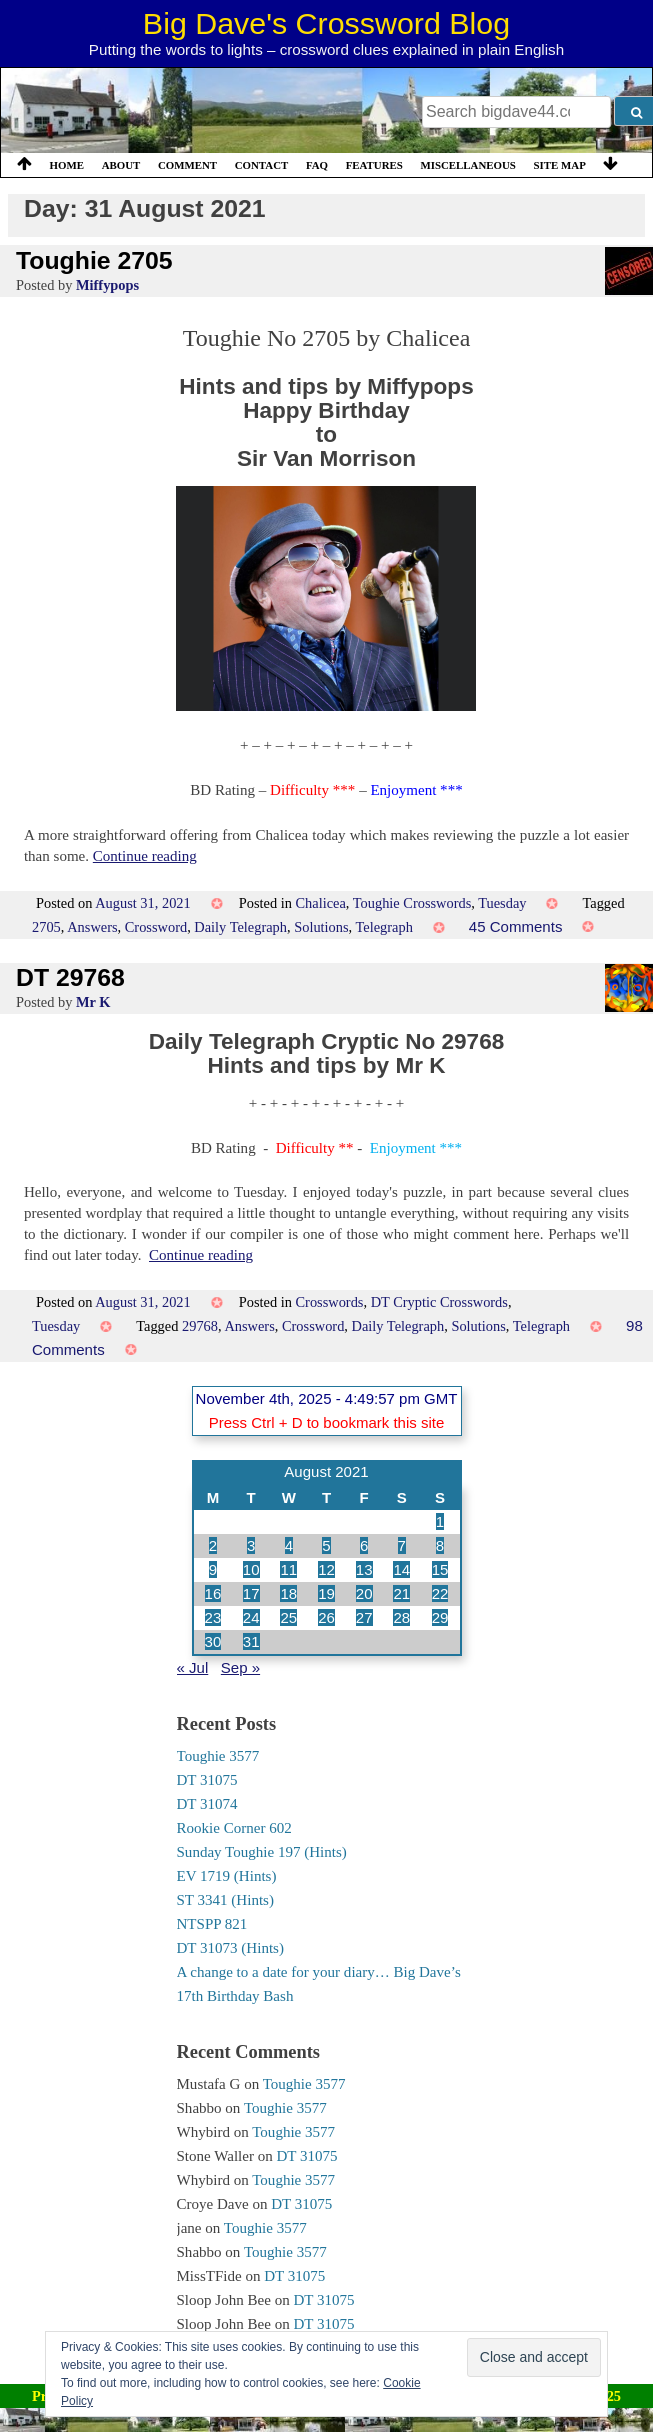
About (121, 165)
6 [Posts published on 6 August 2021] (364, 1545)
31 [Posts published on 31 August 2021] (251, 1641)
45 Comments (516, 926)
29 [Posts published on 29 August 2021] (440, 1617)
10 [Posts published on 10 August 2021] (251, 1569)
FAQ (317, 165)
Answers (92, 927)
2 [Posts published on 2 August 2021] (213, 1545)
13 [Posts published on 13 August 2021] (364, 1569)
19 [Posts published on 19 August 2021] (326, 1593)
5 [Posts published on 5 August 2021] (326, 1545)
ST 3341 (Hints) (225, 1900)
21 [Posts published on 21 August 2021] (401, 1593)
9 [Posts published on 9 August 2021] (213, 1569)
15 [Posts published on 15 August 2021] (440, 1569)
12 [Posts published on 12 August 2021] (326, 1569)
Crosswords (330, 1302)
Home (67, 165)
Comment (187, 165)
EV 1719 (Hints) (227, 1876)
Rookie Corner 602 (234, 1828)
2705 (46, 927)
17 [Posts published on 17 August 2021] (251, 1593)
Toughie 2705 (94, 260)
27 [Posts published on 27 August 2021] (364, 1617)
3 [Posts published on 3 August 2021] (251, 1545)
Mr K (93, 1002)
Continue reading (145, 856)
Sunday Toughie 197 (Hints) (262, 1852)
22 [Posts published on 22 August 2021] (440, 1593)
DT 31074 (207, 1804)
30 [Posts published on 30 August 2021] (213, 1641)
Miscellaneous (467, 165)
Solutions (321, 927)
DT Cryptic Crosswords (439, 1302)
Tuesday (502, 903)
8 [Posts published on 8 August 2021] (440, 1545)
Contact (262, 165)
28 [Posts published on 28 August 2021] (401, 1617)
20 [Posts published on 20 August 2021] (364, 1593)
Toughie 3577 (218, 1756)
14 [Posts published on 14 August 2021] (401, 1569)
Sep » (240, 1667)
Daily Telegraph (240, 927)
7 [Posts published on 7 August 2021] (402, 1545)
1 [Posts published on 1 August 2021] (440, 1521)
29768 (200, 1326)
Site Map (560, 165)
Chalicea (321, 903)
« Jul (193, 1667)
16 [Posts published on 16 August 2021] (213, 1593)
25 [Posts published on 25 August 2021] (288, 1617)
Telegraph (384, 927)
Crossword (156, 927)
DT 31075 (207, 1780)
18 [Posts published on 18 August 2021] (288, 1593)
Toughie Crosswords (412, 903)
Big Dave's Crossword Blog (326, 23)
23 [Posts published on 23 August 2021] (213, 1617)
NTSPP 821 (212, 1924)
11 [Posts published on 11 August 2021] (288, 1569)
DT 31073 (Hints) (230, 1948)
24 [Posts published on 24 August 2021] (251, 1617)
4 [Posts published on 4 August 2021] (289, 1545)
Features (374, 165)
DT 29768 (70, 977)
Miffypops (107, 285)
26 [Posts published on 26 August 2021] (326, 1617)
